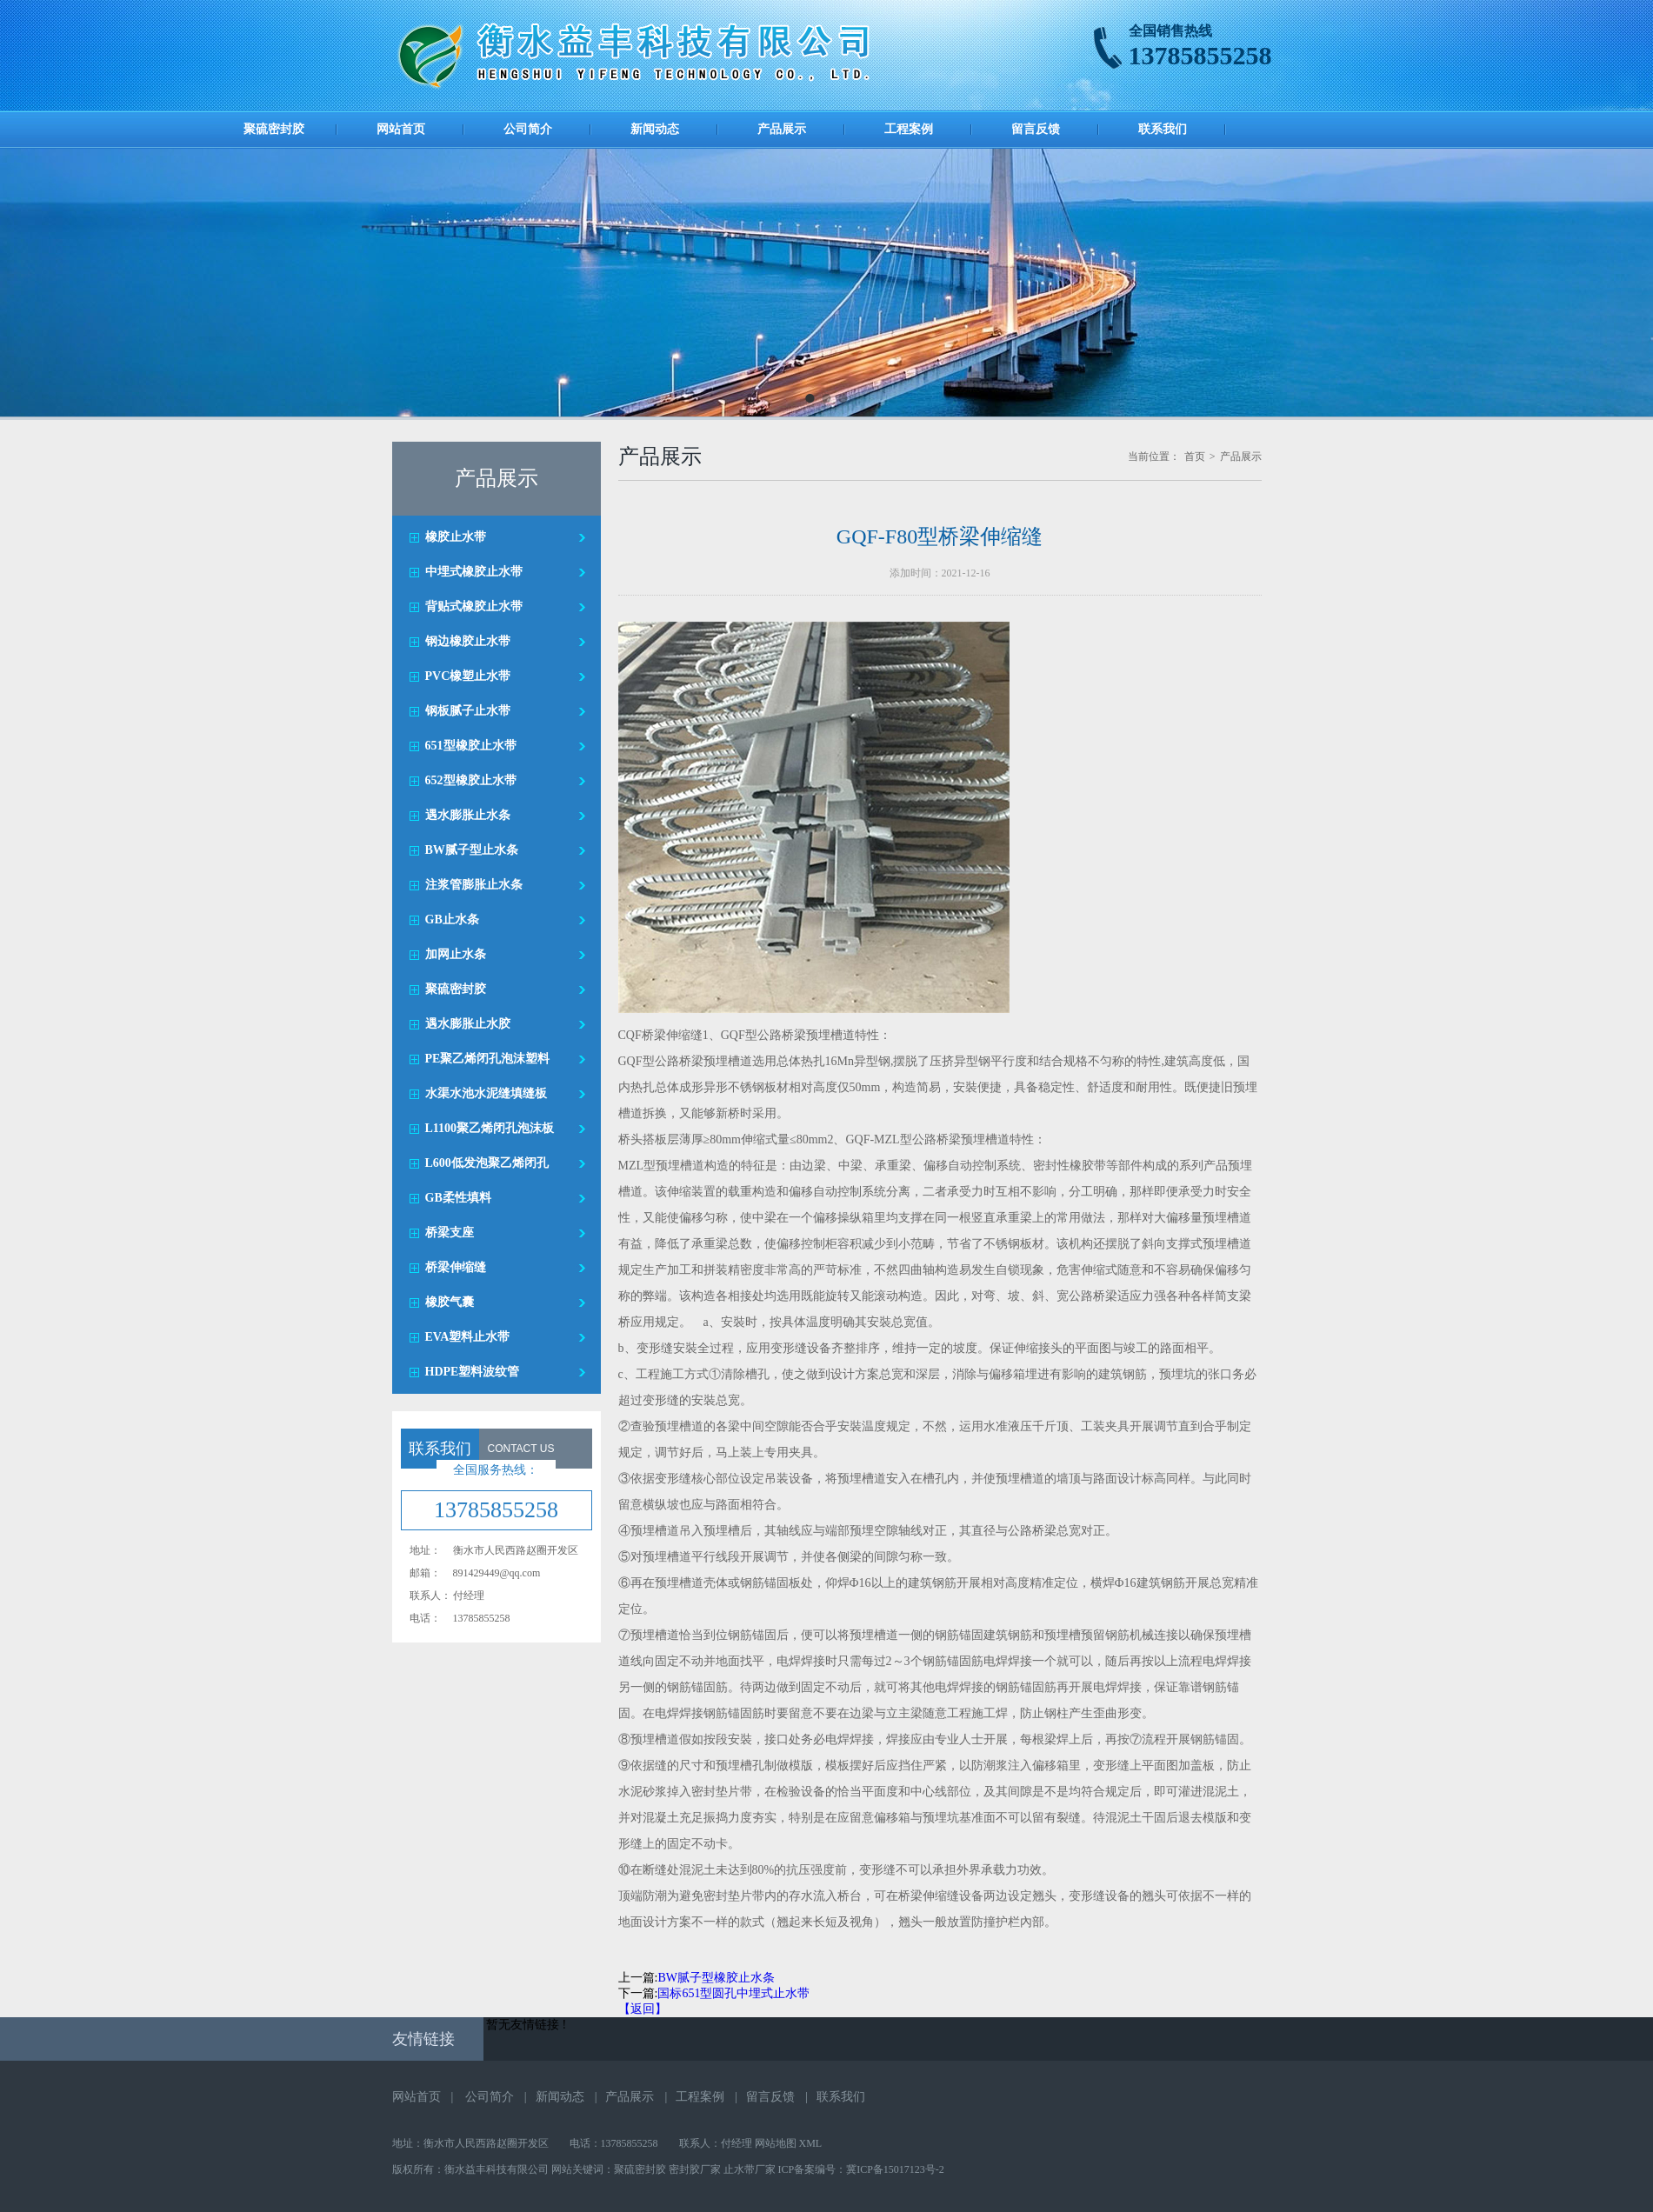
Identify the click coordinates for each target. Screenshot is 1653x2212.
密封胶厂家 (695, 2169)
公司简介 (527, 129)
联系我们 (1162, 129)
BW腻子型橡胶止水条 (716, 1977)
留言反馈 (1035, 129)
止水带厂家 (749, 2169)
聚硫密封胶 (273, 129)
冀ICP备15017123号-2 (895, 2169)
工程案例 (908, 129)
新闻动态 (654, 129)
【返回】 (642, 2008)
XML (811, 2143)
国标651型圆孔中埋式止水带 (733, 1993)
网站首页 (401, 129)
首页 (1194, 456)
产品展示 (781, 129)
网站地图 (776, 2143)
